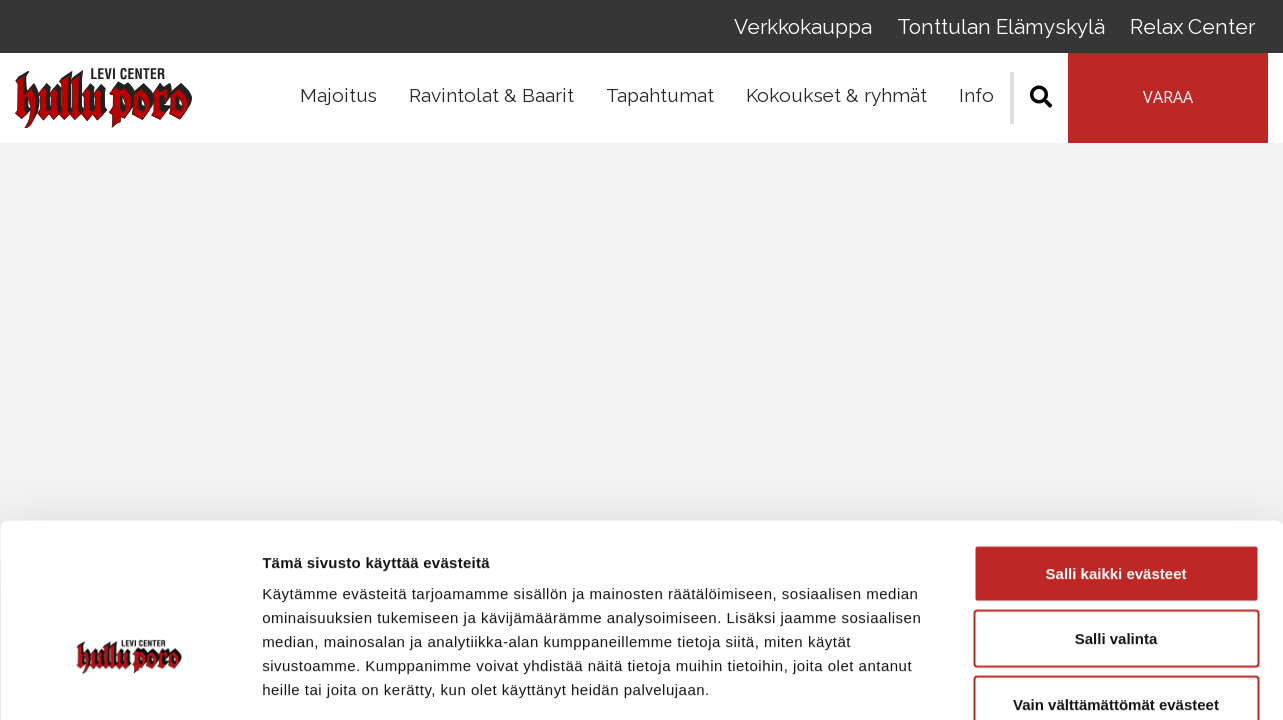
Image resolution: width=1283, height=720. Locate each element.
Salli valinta (1116, 523)
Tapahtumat (660, 101)
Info (976, 101)
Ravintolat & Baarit (491, 101)
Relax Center (1197, 29)
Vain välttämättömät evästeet (1116, 588)
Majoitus (338, 101)
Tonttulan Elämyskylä (1015, 29)
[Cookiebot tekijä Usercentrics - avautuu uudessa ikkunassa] (129, 681)
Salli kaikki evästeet (1116, 457)
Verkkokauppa (826, 29)
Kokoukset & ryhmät (836, 101)
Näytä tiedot (1069, 680)
